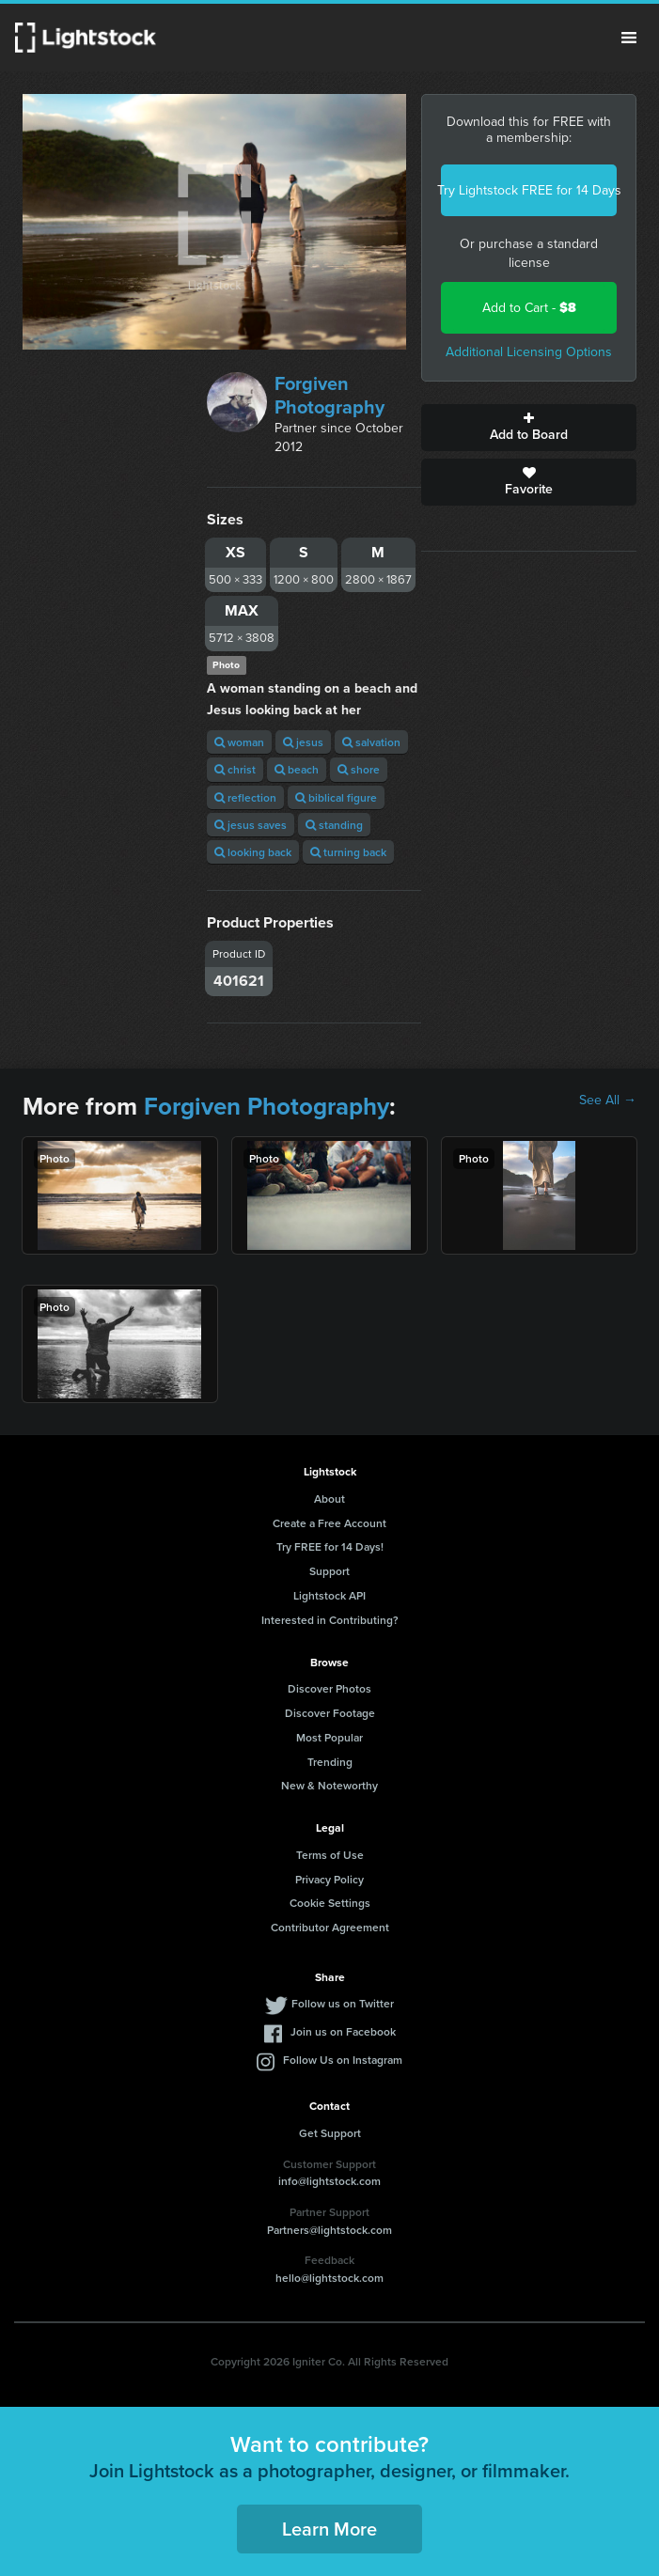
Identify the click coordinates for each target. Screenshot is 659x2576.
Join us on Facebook (343, 2031)
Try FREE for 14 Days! (330, 1546)
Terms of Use (330, 1855)
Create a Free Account (329, 1523)
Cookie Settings (330, 1903)
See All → (607, 1100)
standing (334, 825)
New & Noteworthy (329, 1785)
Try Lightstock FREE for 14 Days (529, 190)
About (329, 1499)
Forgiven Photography (329, 395)
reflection (245, 797)
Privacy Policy (329, 1879)
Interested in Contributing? (330, 1620)
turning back (348, 852)
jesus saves (250, 825)
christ (235, 769)
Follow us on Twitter (342, 2003)
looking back (252, 852)
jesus (303, 742)
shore (358, 769)
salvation (371, 742)
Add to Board (529, 428)
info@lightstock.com (329, 2181)
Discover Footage (330, 1713)
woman (239, 742)
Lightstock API (329, 1595)
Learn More (329, 2528)
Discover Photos (329, 1688)
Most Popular (329, 1737)
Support (329, 1571)
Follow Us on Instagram (342, 2060)
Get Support (330, 2133)
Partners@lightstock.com (329, 2230)
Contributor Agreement (330, 1927)
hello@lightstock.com (329, 2278)
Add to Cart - (529, 308)
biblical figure (336, 797)
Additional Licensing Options (529, 352)
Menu (629, 38)
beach (297, 769)
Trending (330, 1762)
